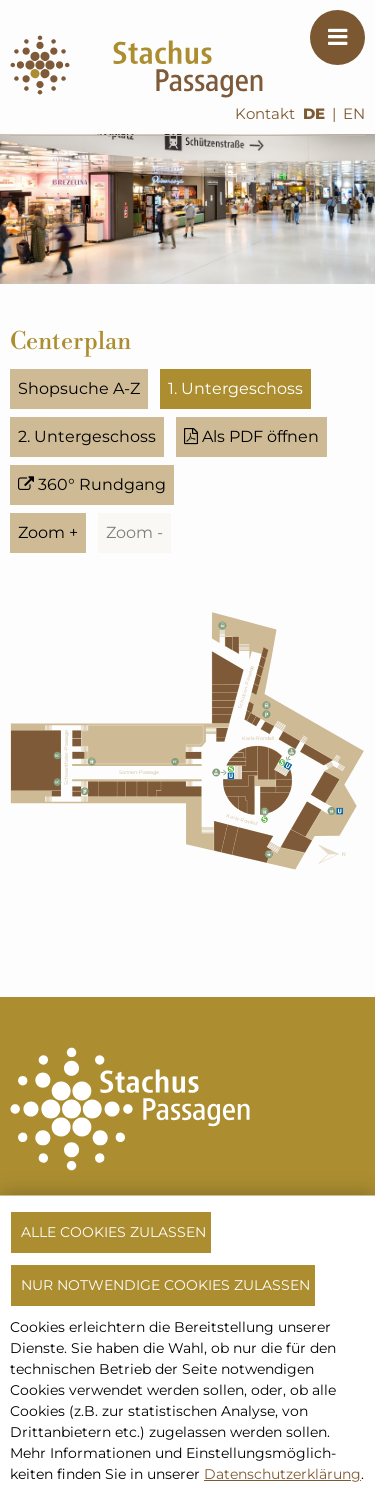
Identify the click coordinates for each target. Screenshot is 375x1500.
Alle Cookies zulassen (113, 1232)
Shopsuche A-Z (79, 388)
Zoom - (134, 532)
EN (354, 114)
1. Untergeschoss (235, 388)
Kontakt (265, 114)
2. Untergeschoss (87, 436)
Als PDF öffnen (251, 436)
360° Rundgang (92, 484)
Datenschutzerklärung (282, 1474)
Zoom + (48, 532)
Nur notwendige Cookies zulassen (165, 1285)
